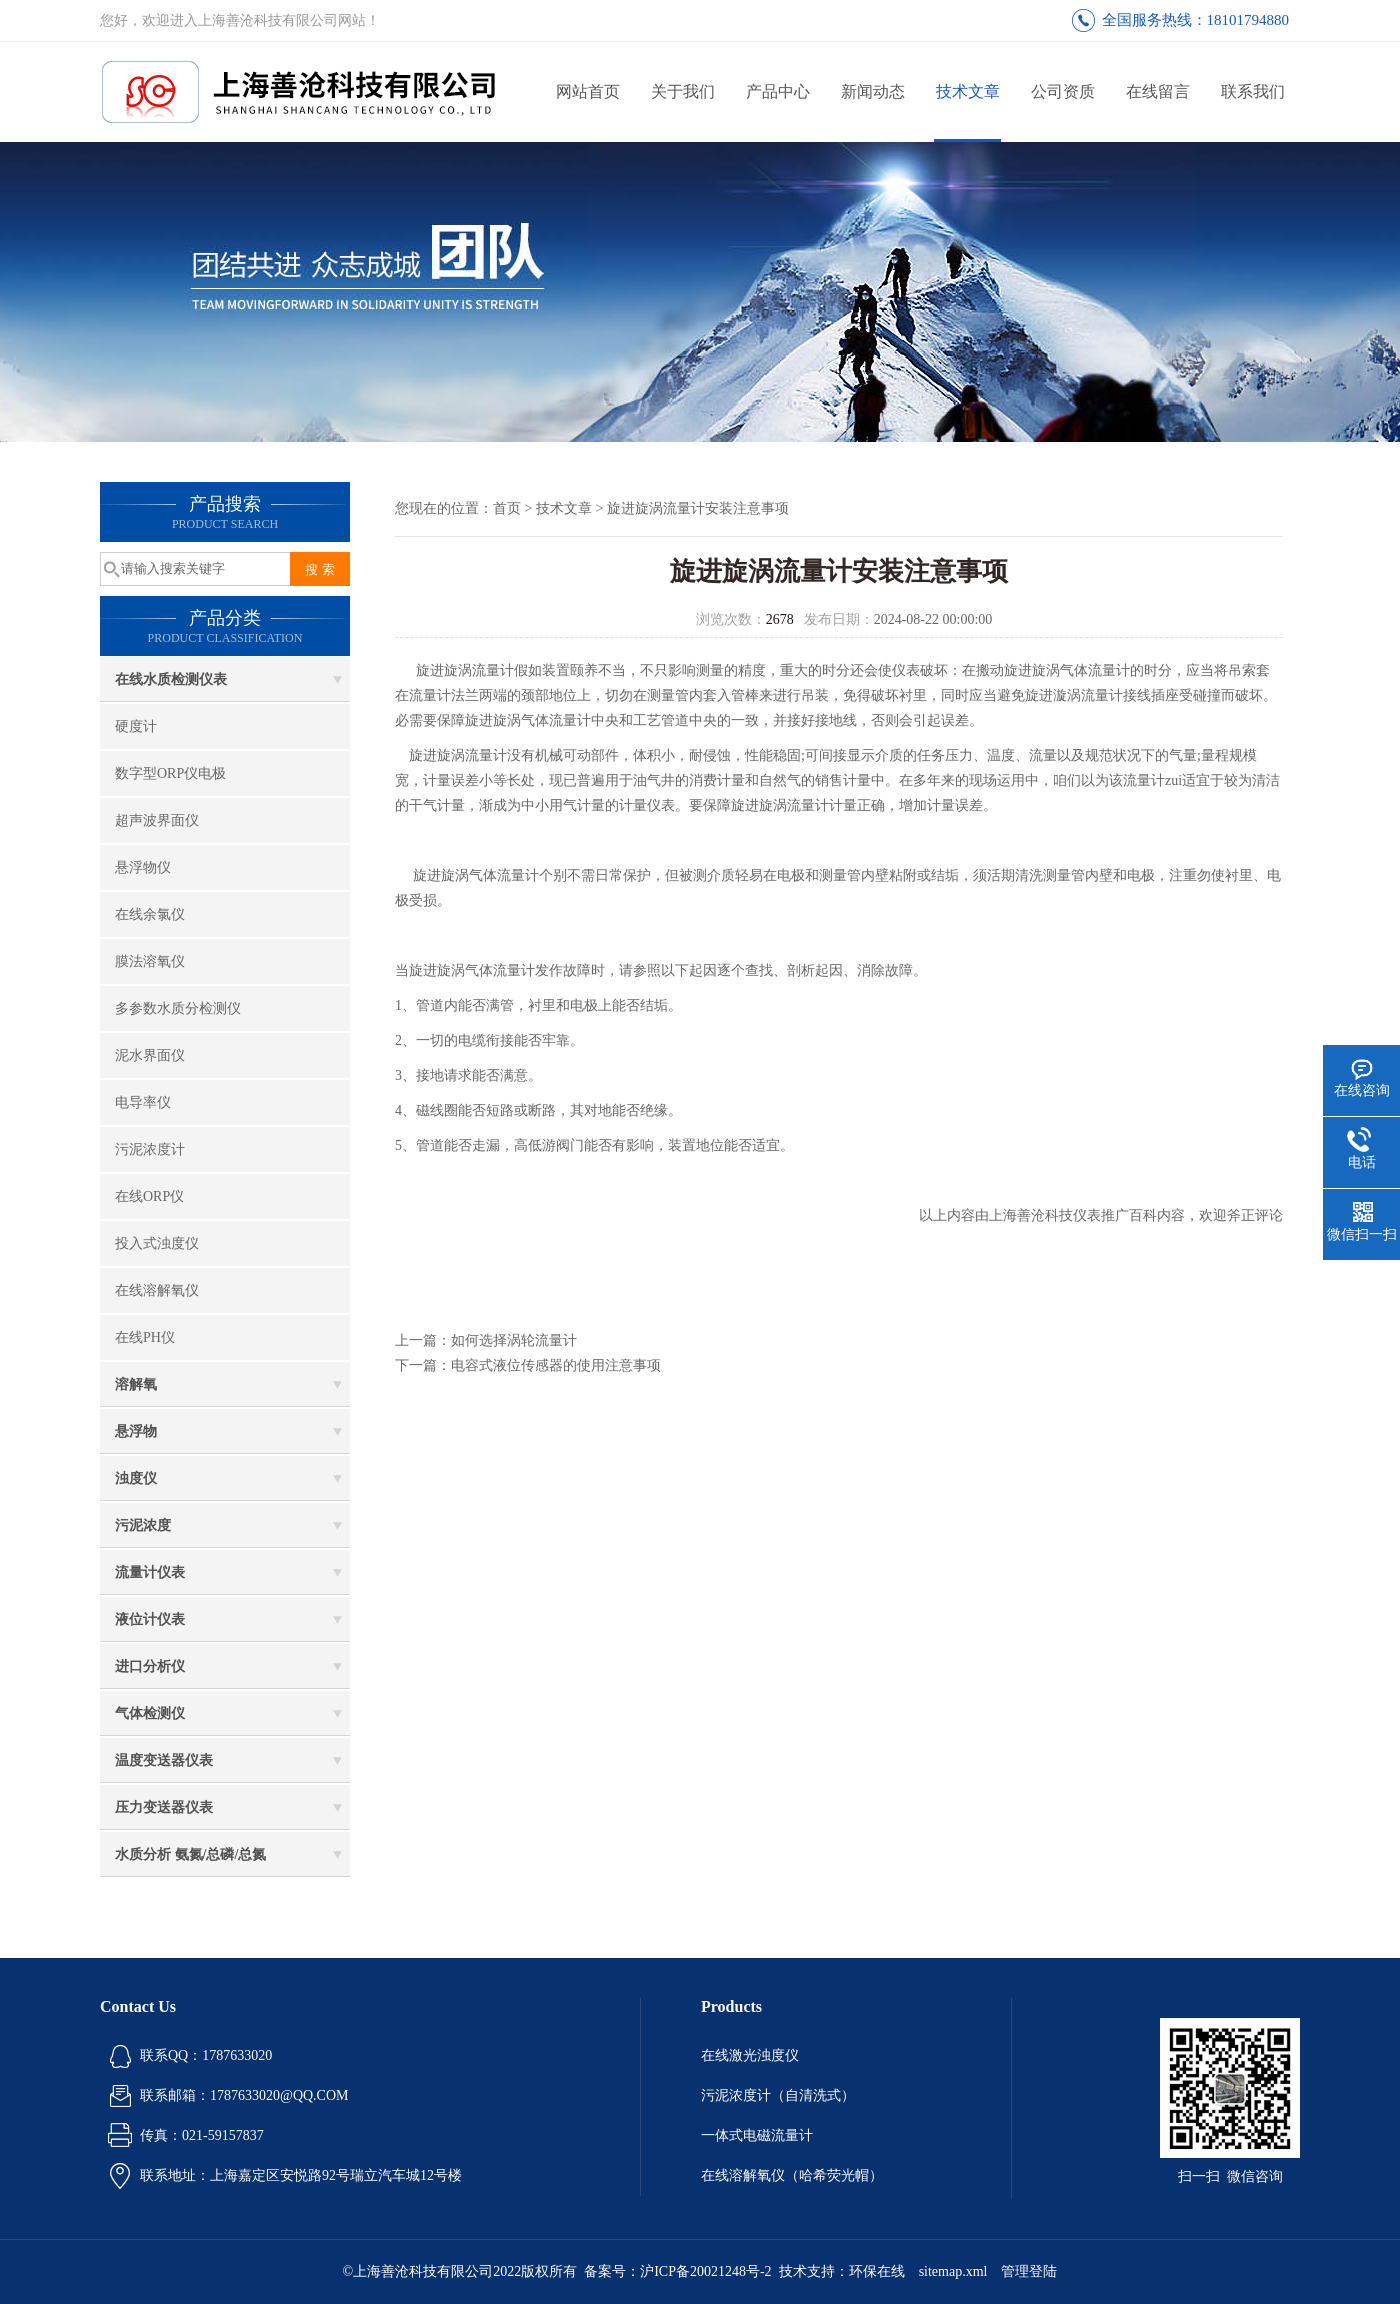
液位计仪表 (150, 1619)
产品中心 (778, 91)
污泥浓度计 (150, 1149)
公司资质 (1063, 91)
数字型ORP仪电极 (170, 773)
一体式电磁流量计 (757, 2135)
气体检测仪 (150, 1713)
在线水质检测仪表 (171, 679)
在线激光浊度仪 (750, 2055)
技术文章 (968, 91)
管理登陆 (1029, 2271)
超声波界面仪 (157, 820)
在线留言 (1158, 91)
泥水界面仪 (150, 1055)
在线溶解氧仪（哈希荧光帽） (792, 2175)
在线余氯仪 (150, 914)
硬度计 (136, 726)
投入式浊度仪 (157, 1243)
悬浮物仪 (143, 867)
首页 (507, 508)
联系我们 (1253, 91)
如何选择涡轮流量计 (514, 1340)
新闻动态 (873, 91)
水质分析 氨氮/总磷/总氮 (190, 1854)
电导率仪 (143, 1102)
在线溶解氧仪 (157, 1290)
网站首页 (588, 91)
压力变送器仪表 (164, 1807)
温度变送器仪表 (164, 1760)
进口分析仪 (150, 1666)
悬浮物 (136, 1431)
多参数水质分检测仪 (178, 1008)
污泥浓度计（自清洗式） (778, 2095)
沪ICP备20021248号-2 (705, 2271)
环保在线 (877, 2271)
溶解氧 (136, 1384)
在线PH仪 (145, 1337)
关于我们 (683, 91)
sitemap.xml (953, 2271)
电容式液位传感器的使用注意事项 (556, 1365)
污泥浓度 (143, 1525)
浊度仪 (136, 1478)
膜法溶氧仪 (150, 961)
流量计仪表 (150, 1572)
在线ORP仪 (149, 1196)
